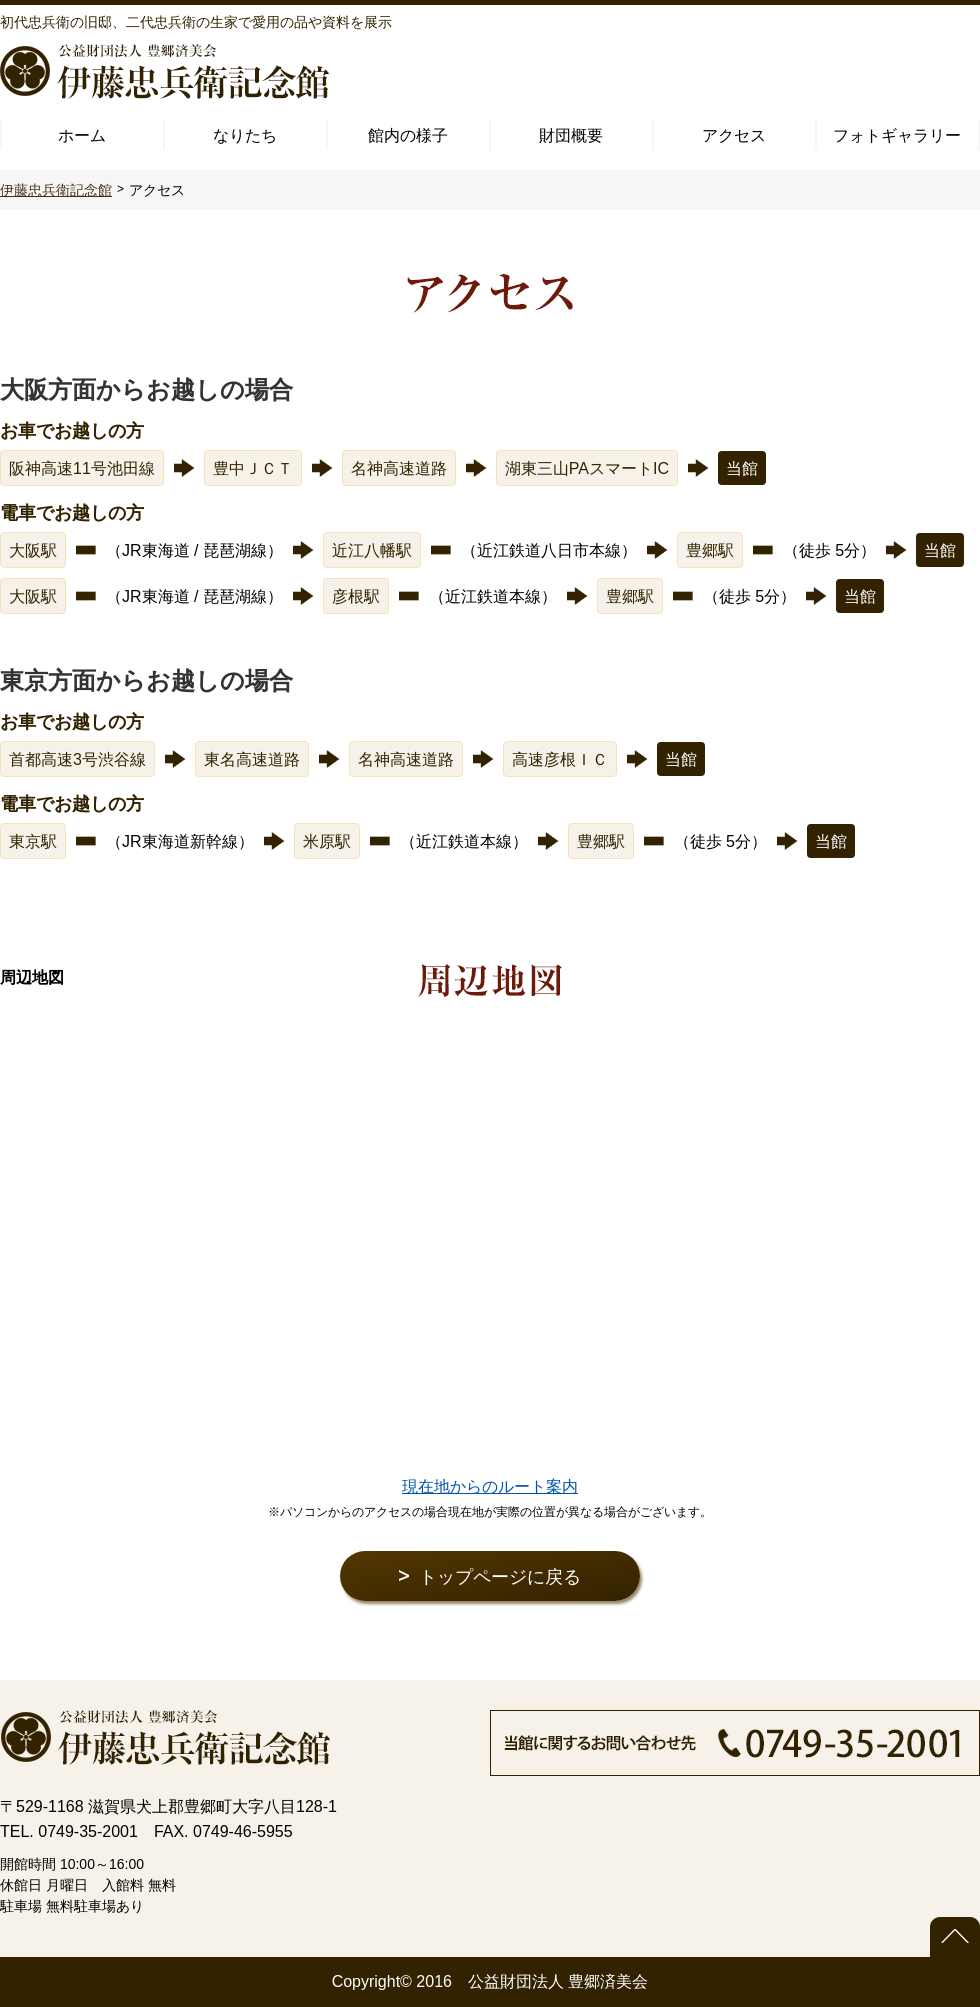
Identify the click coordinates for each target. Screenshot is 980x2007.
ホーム (82, 135)
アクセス (734, 135)
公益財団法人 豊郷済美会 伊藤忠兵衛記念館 (164, 71)
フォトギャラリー (897, 135)
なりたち (245, 135)
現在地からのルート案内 (490, 1486)
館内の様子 (408, 135)
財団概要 (571, 135)
